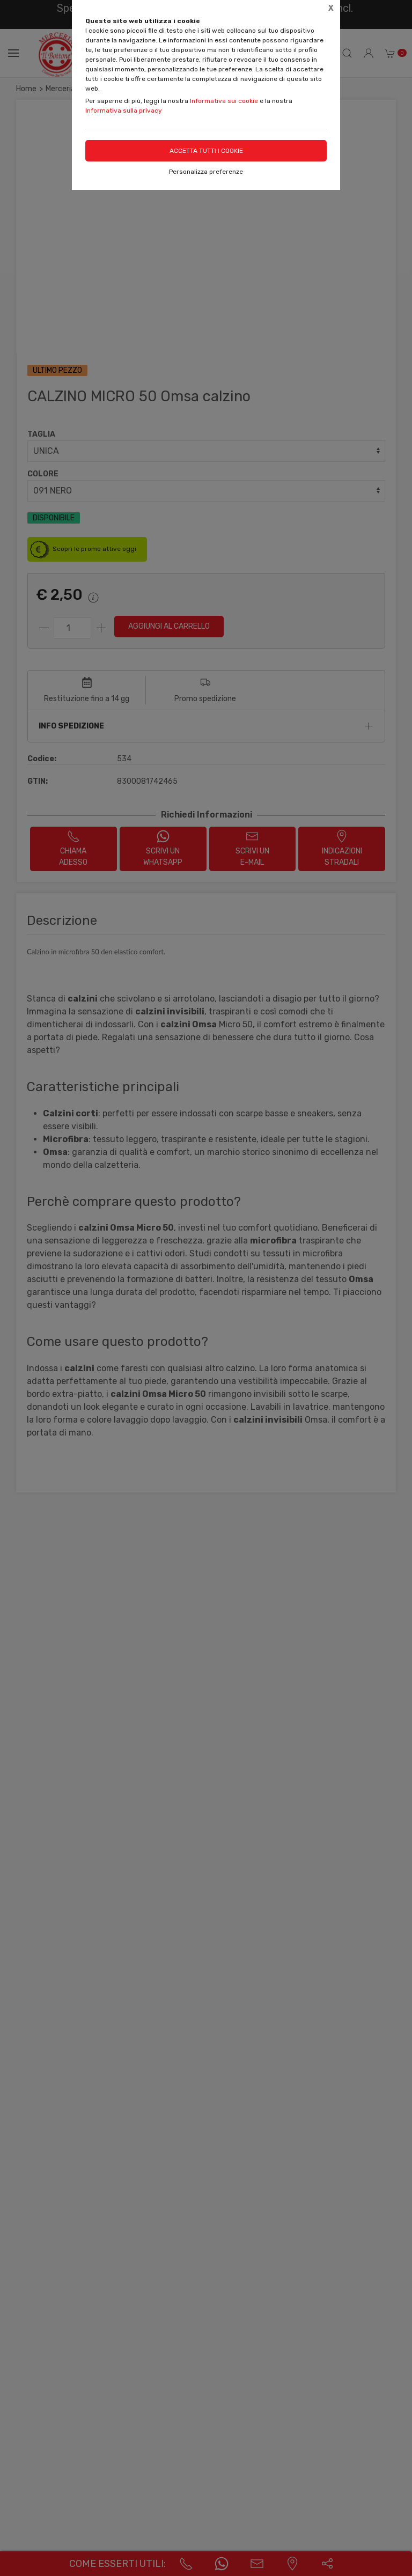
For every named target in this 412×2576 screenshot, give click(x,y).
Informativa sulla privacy (123, 110)
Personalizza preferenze (206, 171)
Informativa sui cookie (224, 101)
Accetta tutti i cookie (206, 150)
